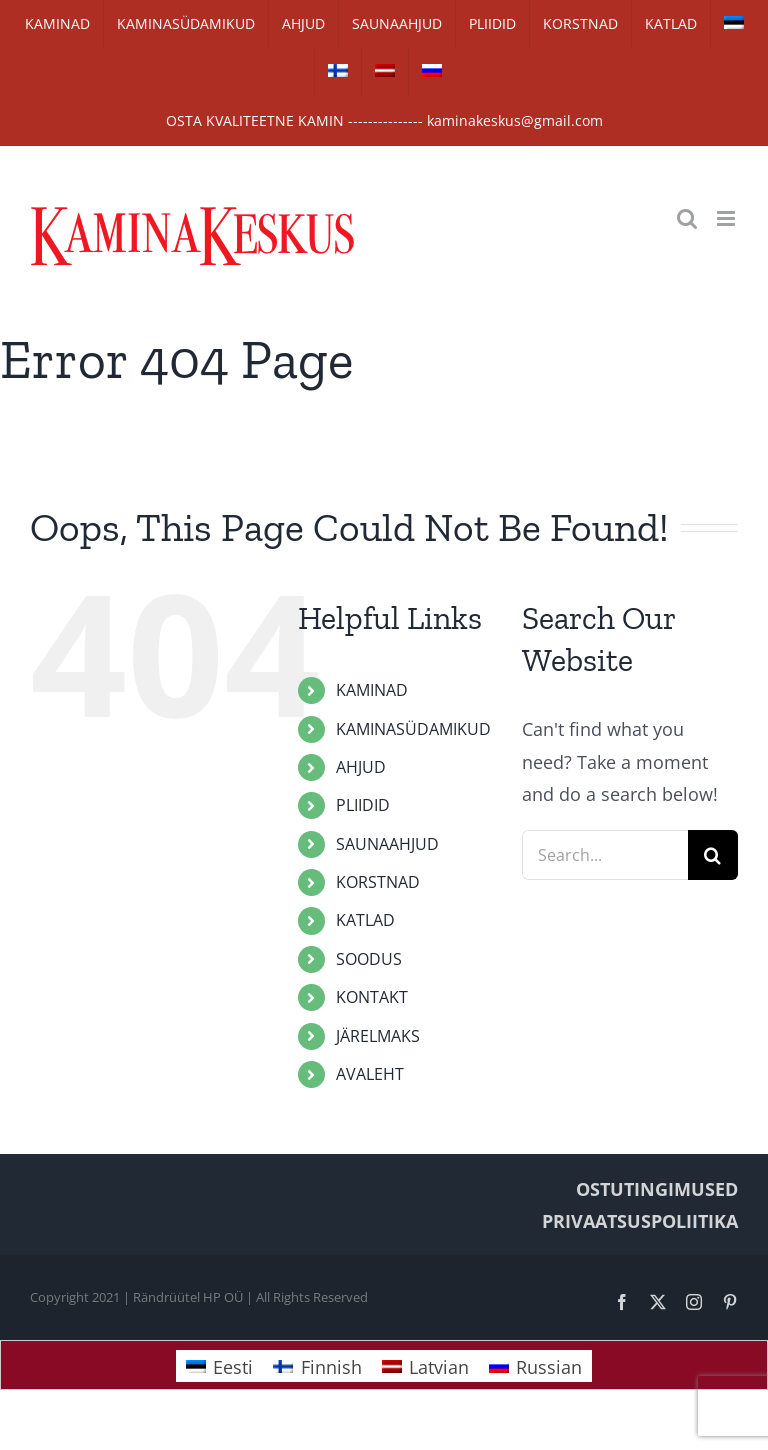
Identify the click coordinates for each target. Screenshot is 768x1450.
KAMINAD (372, 690)
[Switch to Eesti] (219, 1365)
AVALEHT (370, 1074)
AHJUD (361, 767)
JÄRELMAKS (378, 1036)
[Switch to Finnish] (338, 72)
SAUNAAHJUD (387, 844)
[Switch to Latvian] (385, 72)
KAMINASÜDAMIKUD (413, 729)
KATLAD (365, 920)
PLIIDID (363, 805)
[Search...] (605, 855)
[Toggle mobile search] (687, 218)
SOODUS (369, 959)
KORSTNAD (378, 882)
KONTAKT (372, 997)
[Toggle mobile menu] (727, 218)
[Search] (713, 855)
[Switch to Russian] (432, 72)
